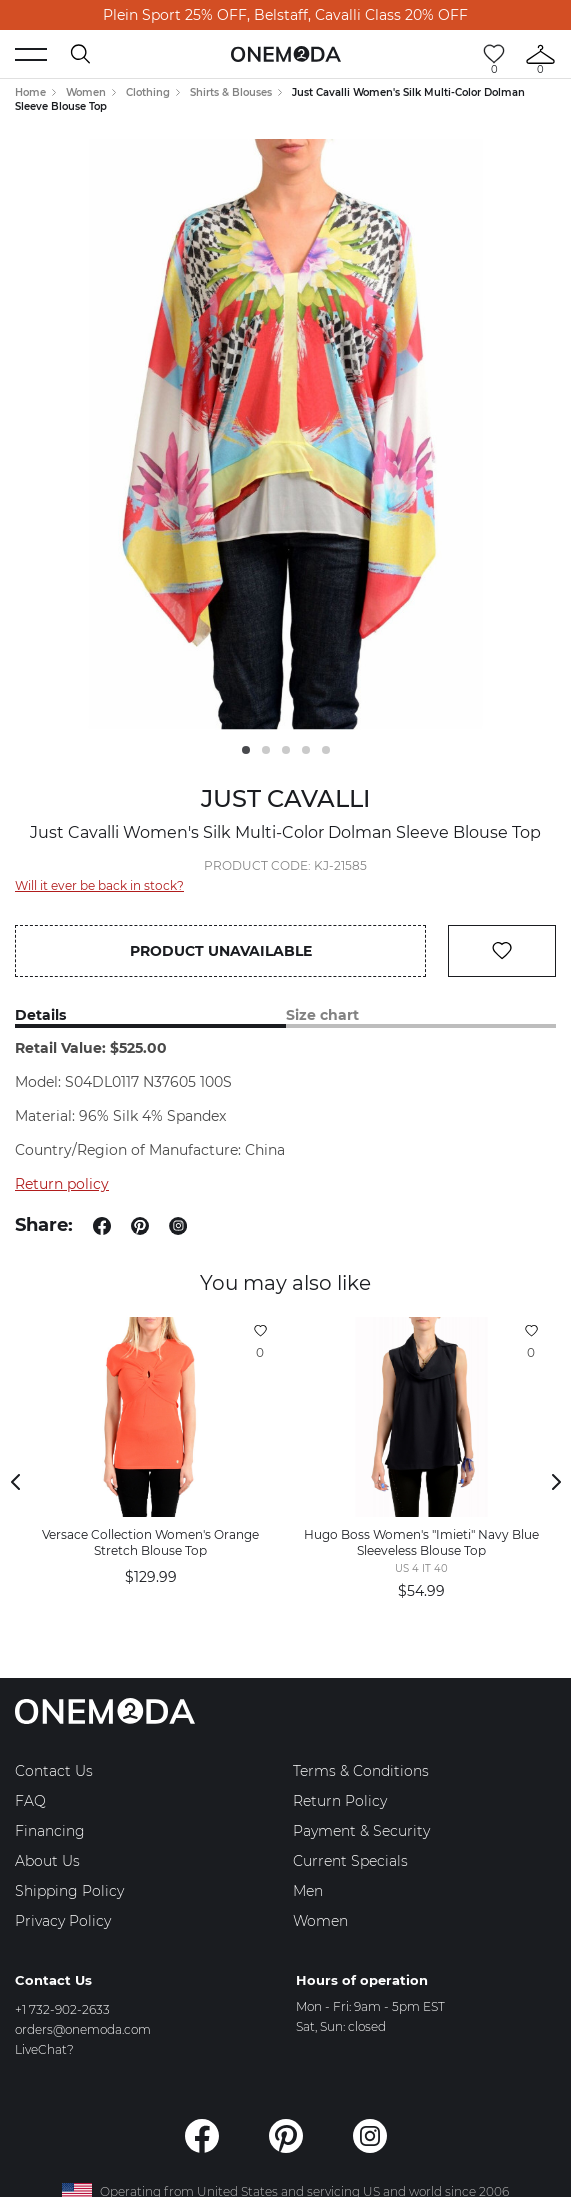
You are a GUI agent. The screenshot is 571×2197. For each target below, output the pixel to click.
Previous (15, 1482)
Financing (50, 1831)
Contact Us (54, 1771)
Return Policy (340, 1801)
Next (556, 1482)
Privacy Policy (63, 1921)
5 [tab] (326, 750)
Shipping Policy (69, 1891)
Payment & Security (361, 1831)
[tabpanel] (286, 434)
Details (40, 1015)
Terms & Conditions (361, 1771)
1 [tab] (246, 750)
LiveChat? (44, 2049)
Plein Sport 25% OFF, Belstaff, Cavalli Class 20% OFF (285, 15)
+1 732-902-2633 (62, 2009)
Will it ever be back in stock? (99, 885)
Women (86, 92)
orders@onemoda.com (83, 2029)
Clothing (148, 92)
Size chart (322, 1015)
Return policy (62, 1184)
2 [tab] (266, 750)
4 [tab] (306, 750)
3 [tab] (286, 750)
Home (30, 92)
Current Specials (350, 1861)
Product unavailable (221, 951)
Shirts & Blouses (231, 92)
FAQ (30, 1801)
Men (308, 1891)
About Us (47, 1861)
